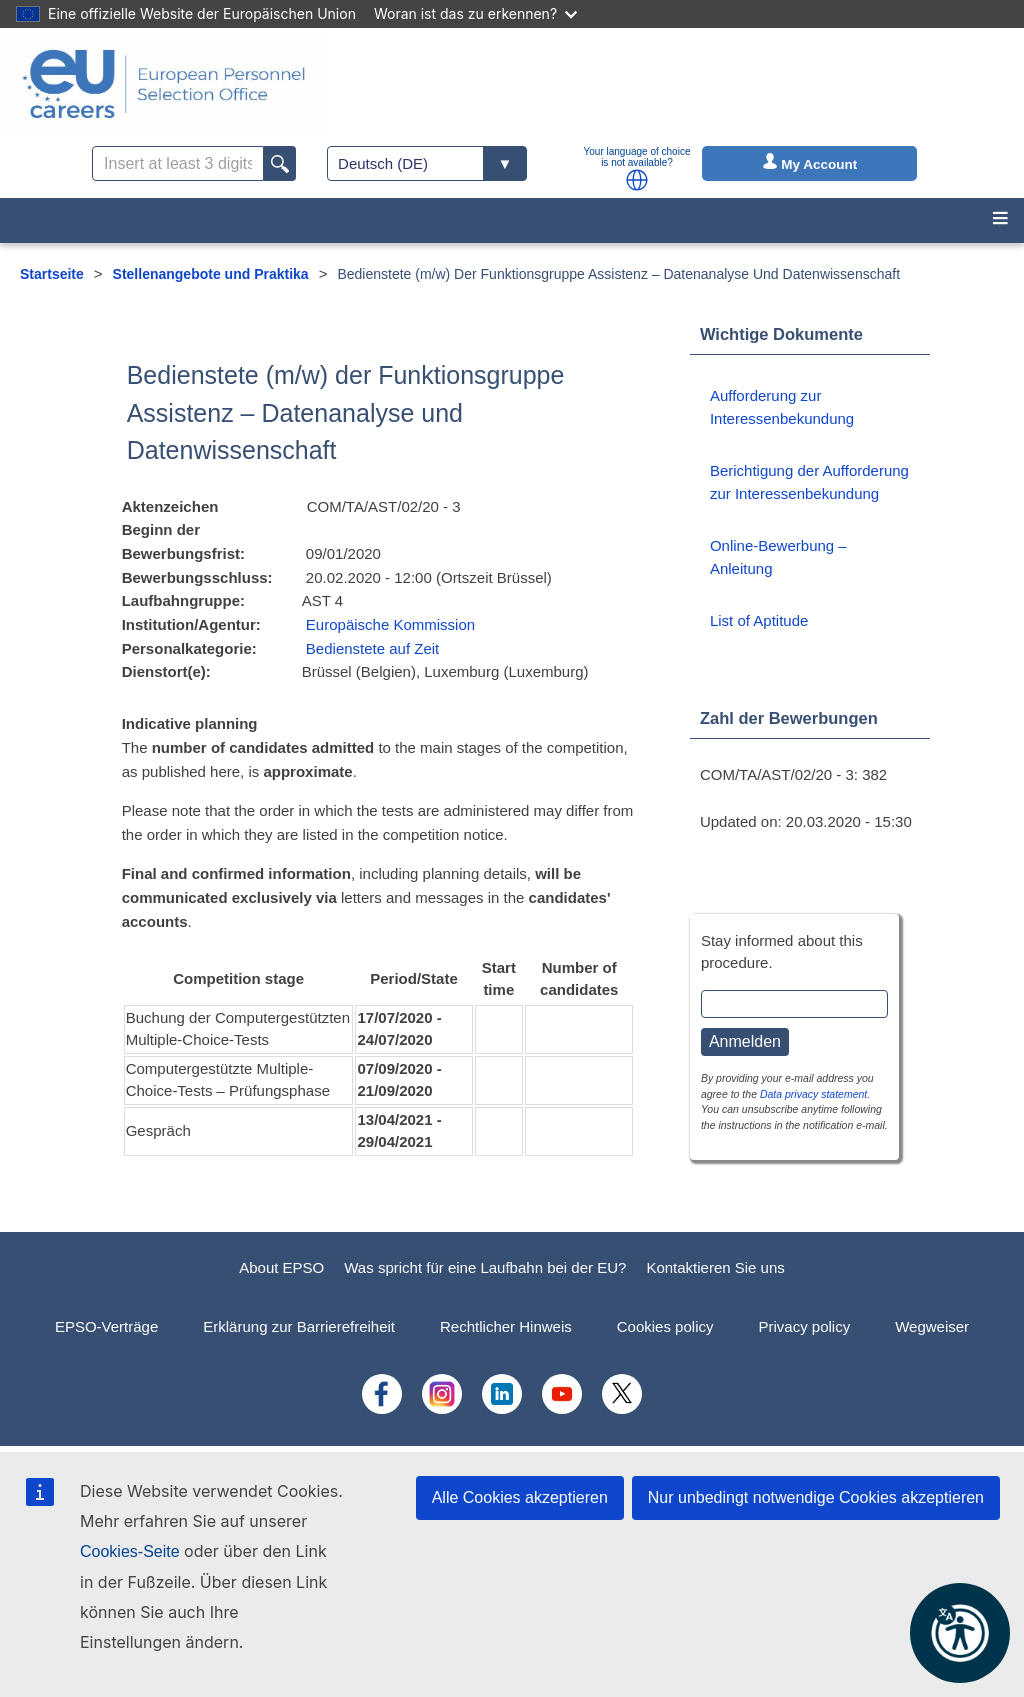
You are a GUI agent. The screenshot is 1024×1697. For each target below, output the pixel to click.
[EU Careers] (164, 84)
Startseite (52, 274)
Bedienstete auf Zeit (372, 648)
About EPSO (281, 1267)
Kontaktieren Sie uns (715, 1267)
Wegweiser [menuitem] (932, 1326)
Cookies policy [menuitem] (665, 1326)
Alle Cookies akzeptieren (520, 1497)
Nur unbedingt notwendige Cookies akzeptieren (816, 1497)
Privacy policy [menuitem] (804, 1326)
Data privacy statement (813, 1094)
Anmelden (745, 1041)
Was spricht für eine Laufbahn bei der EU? (485, 1267)
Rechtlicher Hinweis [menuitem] (506, 1326)
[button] (637, 180)
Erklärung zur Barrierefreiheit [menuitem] (299, 1326)
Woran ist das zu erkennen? (475, 13)
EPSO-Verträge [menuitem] (106, 1326)
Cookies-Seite (130, 1551)
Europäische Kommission (390, 624)
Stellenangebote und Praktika (211, 274)
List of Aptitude (759, 620)
